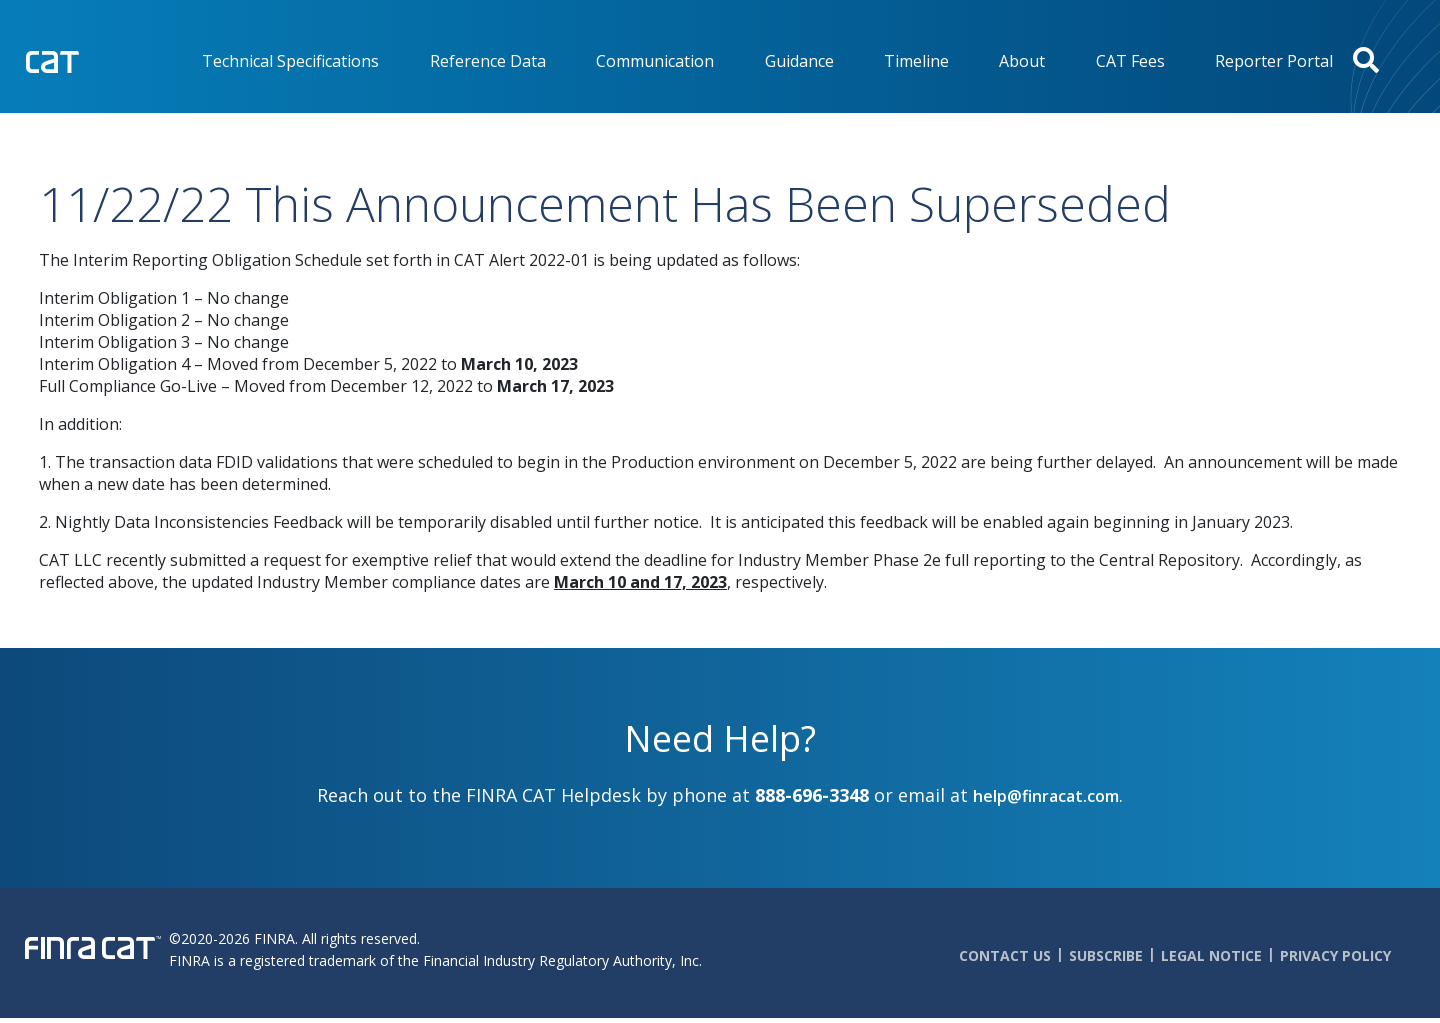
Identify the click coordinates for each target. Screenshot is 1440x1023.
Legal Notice (1211, 955)
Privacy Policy (1335, 955)
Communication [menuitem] (655, 61)
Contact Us (1005, 955)
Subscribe (1106, 955)
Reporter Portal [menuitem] (1274, 61)
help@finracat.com (1046, 796)
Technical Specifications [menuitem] (290, 61)
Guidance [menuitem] (799, 61)
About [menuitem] (1022, 61)
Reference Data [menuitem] (488, 61)
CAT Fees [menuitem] (1130, 61)
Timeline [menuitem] (916, 61)
